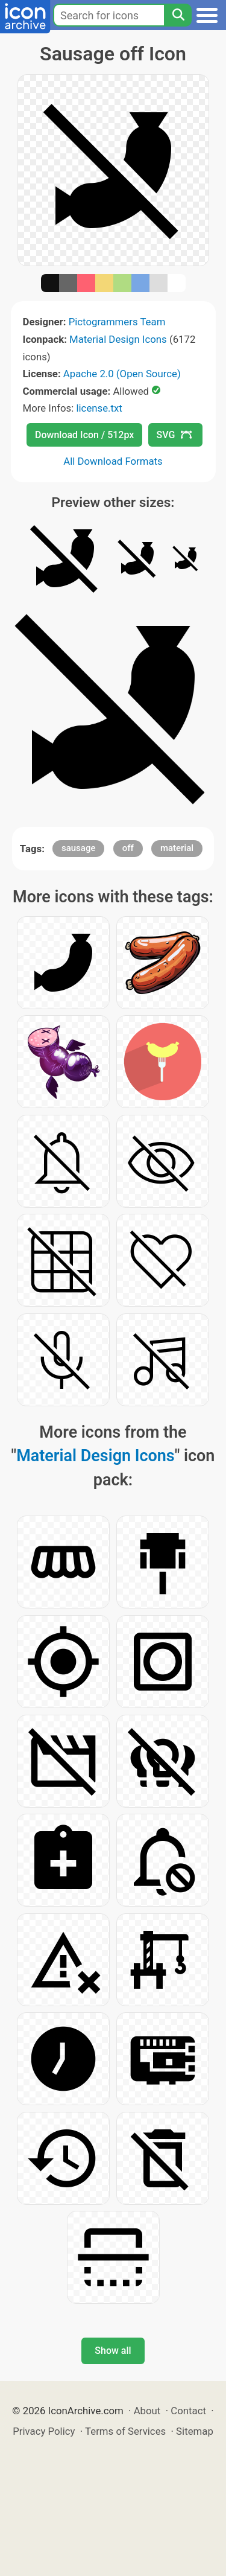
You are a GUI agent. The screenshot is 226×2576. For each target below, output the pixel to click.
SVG (174, 435)
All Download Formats (113, 461)
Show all (113, 2350)
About (147, 2411)
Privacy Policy (44, 2431)
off (128, 848)
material (176, 848)
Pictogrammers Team (117, 322)
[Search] (178, 15)
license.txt (99, 408)
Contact (188, 2411)
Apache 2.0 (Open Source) (122, 374)
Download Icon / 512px (84, 435)
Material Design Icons (118, 339)
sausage (78, 848)
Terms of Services (125, 2431)
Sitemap (194, 2431)
